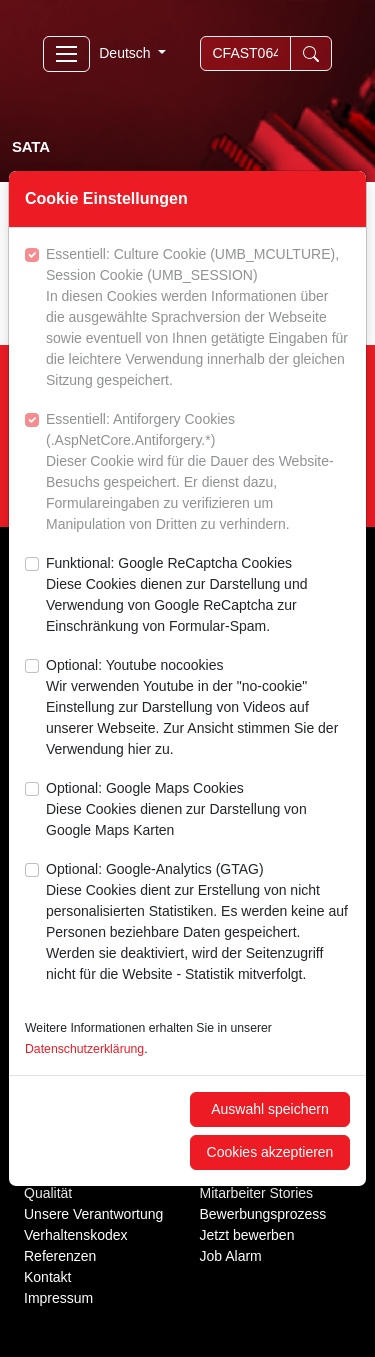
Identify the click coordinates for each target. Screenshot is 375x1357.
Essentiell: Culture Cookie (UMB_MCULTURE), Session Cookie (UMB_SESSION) (198, 318)
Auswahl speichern (270, 1109)
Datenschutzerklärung (84, 1049)
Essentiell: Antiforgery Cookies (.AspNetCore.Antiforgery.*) (198, 473)
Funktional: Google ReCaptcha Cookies (198, 596)
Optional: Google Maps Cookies (198, 810)
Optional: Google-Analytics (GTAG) (198, 923)
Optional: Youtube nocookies (198, 708)
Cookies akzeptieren (270, 1152)
